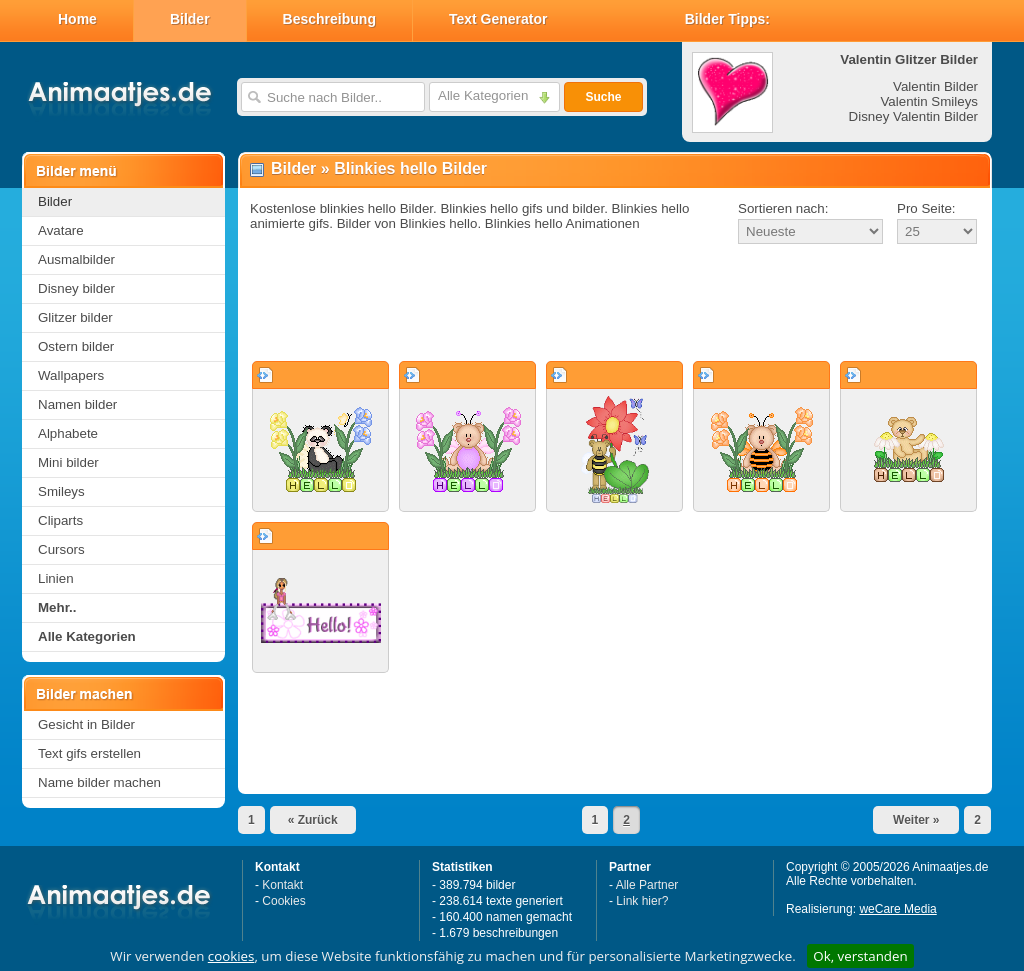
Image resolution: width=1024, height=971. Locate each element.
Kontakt (282, 885)
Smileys (61, 491)
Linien (56, 578)
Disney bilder (76, 288)
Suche (603, 97)
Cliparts (60, 520)
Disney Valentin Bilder (913, 116)
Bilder (190, 19)
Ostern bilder (76, 346)
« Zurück (313, 820)
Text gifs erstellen (89, 753)
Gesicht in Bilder (86, 724)
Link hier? (642, 901)
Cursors (61, 549)
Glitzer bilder (75, 317)
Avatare (61, 230)
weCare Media (897, 909)
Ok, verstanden (860, 956)
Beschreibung (329, 19)
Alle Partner (647, 885)
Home (77, 19)
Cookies (283, 901)
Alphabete (68, 433)
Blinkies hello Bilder (410, 168)
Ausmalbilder (76, 259)
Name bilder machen (99, 782)
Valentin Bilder (935, 86)
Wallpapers (71, 375)
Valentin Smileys (929, 101)
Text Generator (498, 19)
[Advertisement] (615, 304)
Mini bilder (68, 462)
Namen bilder (77, 404)
